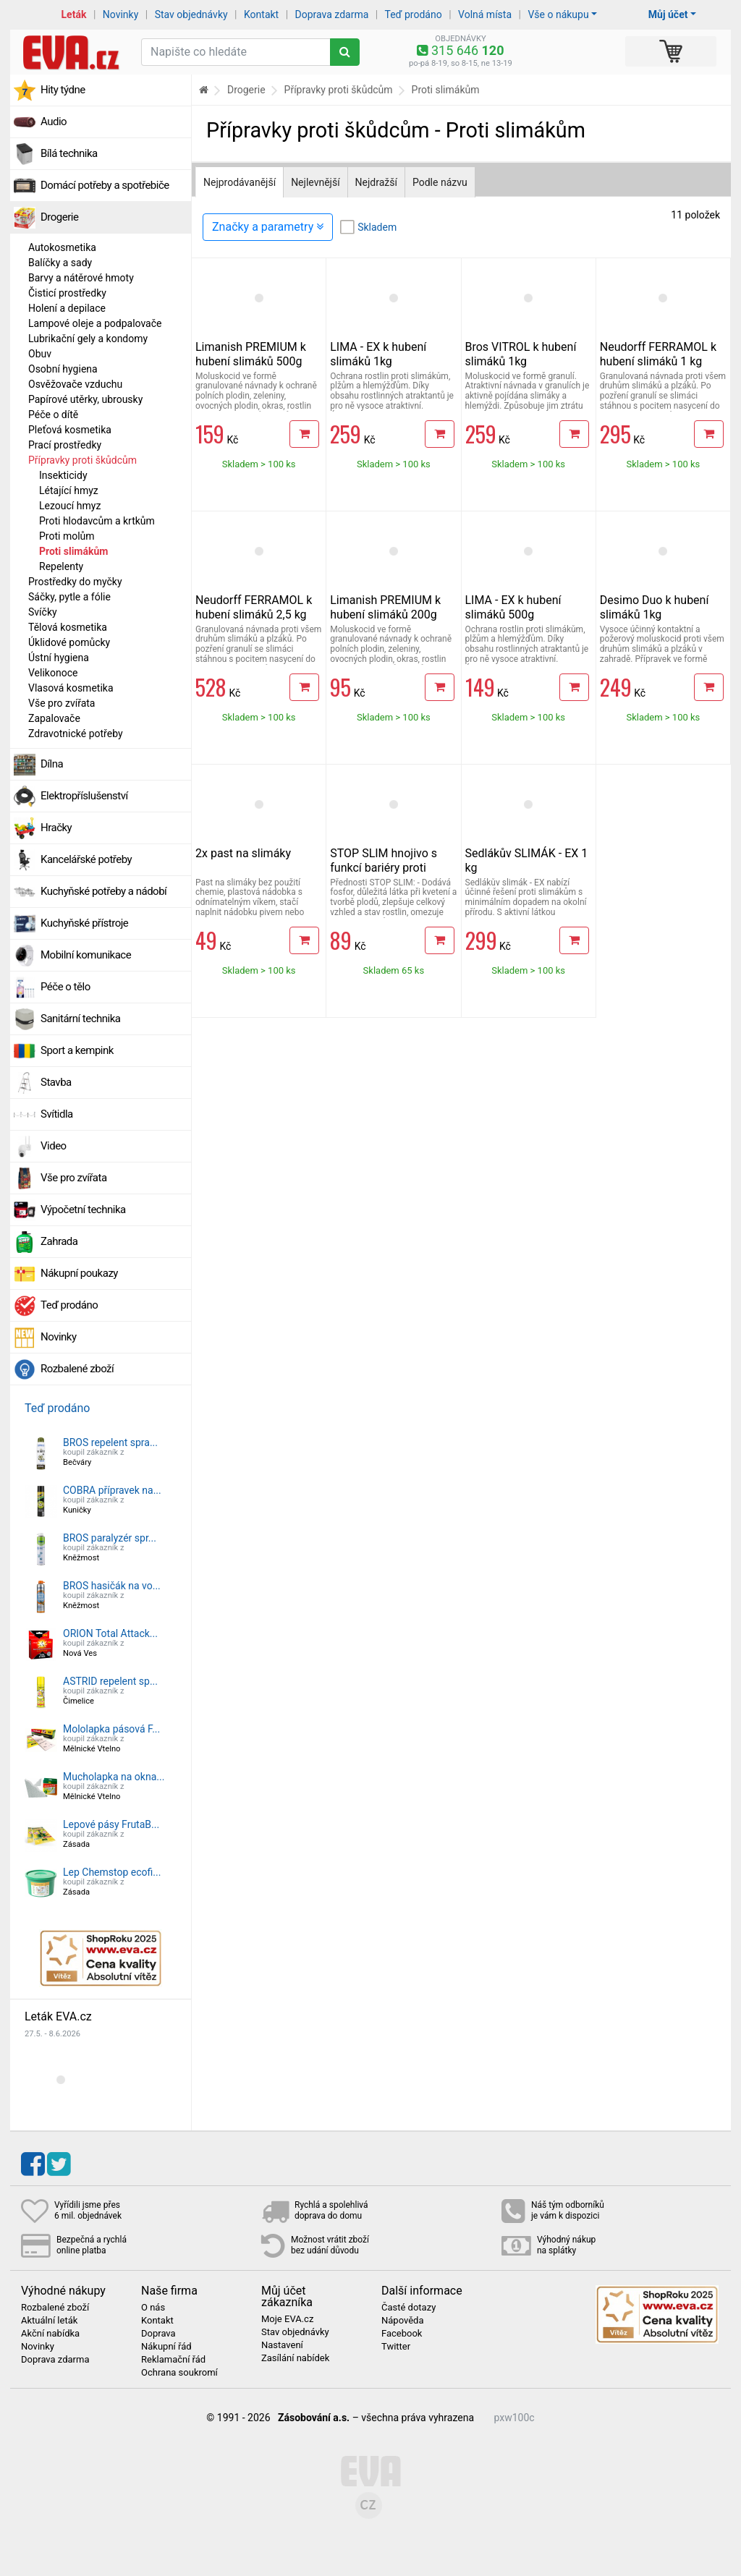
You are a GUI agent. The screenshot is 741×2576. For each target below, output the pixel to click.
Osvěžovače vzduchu (75, 384)
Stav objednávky (191, 14)
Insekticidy (63, 475)
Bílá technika (69, 153)
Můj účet (668, 14)
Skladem (377, 227)
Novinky (121, 14)
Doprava (158, 2334)
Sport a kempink (77, 1050)
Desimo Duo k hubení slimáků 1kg (654, 607)
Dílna (52, 763)
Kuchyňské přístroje (84, 923)
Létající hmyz (68, 490)
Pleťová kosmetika (69, 429)
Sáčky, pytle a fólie (69, 597)
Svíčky (42, 612)
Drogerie (59, 217)
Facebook (401, 2334)
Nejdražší (376, 182)
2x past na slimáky (243, 853)
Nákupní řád (166, 2347)
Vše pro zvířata (61, 703)
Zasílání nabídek (295, 2358)
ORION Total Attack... (110, 1633)
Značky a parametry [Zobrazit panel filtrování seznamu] (267, 227)
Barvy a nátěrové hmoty (81, 278)
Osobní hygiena (63, 369)
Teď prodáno (412, 14)
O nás (153, 2308)
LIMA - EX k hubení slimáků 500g (513, 607)
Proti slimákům (73, 551)
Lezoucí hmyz (70, 505)
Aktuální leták (49, 2321)
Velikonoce (52, 673)
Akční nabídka (50, 2334)
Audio (54, 121)
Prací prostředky (64, 445)
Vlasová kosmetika (71, 688)
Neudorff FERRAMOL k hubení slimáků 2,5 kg (253, 607)
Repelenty (61, 566)
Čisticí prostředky (67, 293)
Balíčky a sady (60, 262)
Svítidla (57, 1114)
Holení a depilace (67, 308)
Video (54, 1145)
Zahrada (59, 1241)
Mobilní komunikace (86, 954)
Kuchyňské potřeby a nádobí (103, 891)
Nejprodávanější (239, 182)
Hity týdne (63, 89)
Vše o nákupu (558, 14)
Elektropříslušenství (84, 795)
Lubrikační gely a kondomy (88, 338)
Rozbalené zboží (77, 1368)
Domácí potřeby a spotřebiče (105, 185)
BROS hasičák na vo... (112, 1585)
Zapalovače (54, 718)
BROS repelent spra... (110, 1442)
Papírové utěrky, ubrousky (85, 399)
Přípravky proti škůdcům (82, 460)
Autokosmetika (62, 247)
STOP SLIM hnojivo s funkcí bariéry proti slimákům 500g (383, 867)
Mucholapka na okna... (113, 1776)
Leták (74, 14)
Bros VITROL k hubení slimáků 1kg (521, 354)
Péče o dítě (53, 414)
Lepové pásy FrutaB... (111, 1824)
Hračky (56, 827)
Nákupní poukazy (79, 1273)
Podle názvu (439, 182)
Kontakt (261, 14)
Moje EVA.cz (287, 2319)
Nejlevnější (315, 182)
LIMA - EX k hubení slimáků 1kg (378, 354)
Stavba (56, 1082)
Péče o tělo (65, 986)
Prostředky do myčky (75, 581)
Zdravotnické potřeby (75, 733)
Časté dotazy (408, 2308)
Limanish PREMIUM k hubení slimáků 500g (250, 354)
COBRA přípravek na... (112, 1490)
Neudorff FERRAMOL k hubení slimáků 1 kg (658, 354)
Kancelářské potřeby (86, 859)
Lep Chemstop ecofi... (112, 1872)
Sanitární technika (81, 1018)
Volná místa (485, 14)
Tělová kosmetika (67, 627)
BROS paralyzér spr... (109, 1538)
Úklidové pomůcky (69, 642)
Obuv (39, 354)
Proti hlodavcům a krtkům (97, 521)
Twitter (395, 2347)
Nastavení (282, 2345)
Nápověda (402, 2321)
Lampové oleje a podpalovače (94, 323)
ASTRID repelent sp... (110, 1681)
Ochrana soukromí (179, 2373)
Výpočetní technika (83, 1209)
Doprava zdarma (332, 14)
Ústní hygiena (58, 657)
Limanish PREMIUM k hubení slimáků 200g (385, 607)
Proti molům (67, 536)
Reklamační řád (173, 2360)
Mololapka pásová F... (111, 1729)
